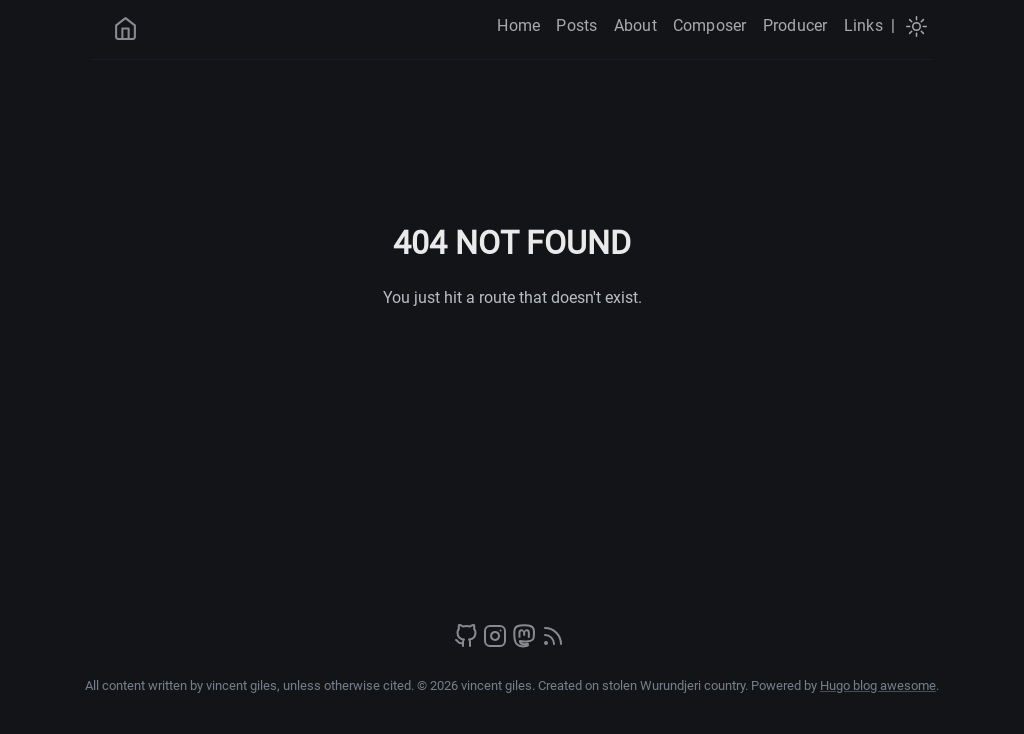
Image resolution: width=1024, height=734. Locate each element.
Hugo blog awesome (878, 685)
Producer (795, 25)
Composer (710, 25)
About (635, 25)
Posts (576, 25)
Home (518, 25)
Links (863, 25)
